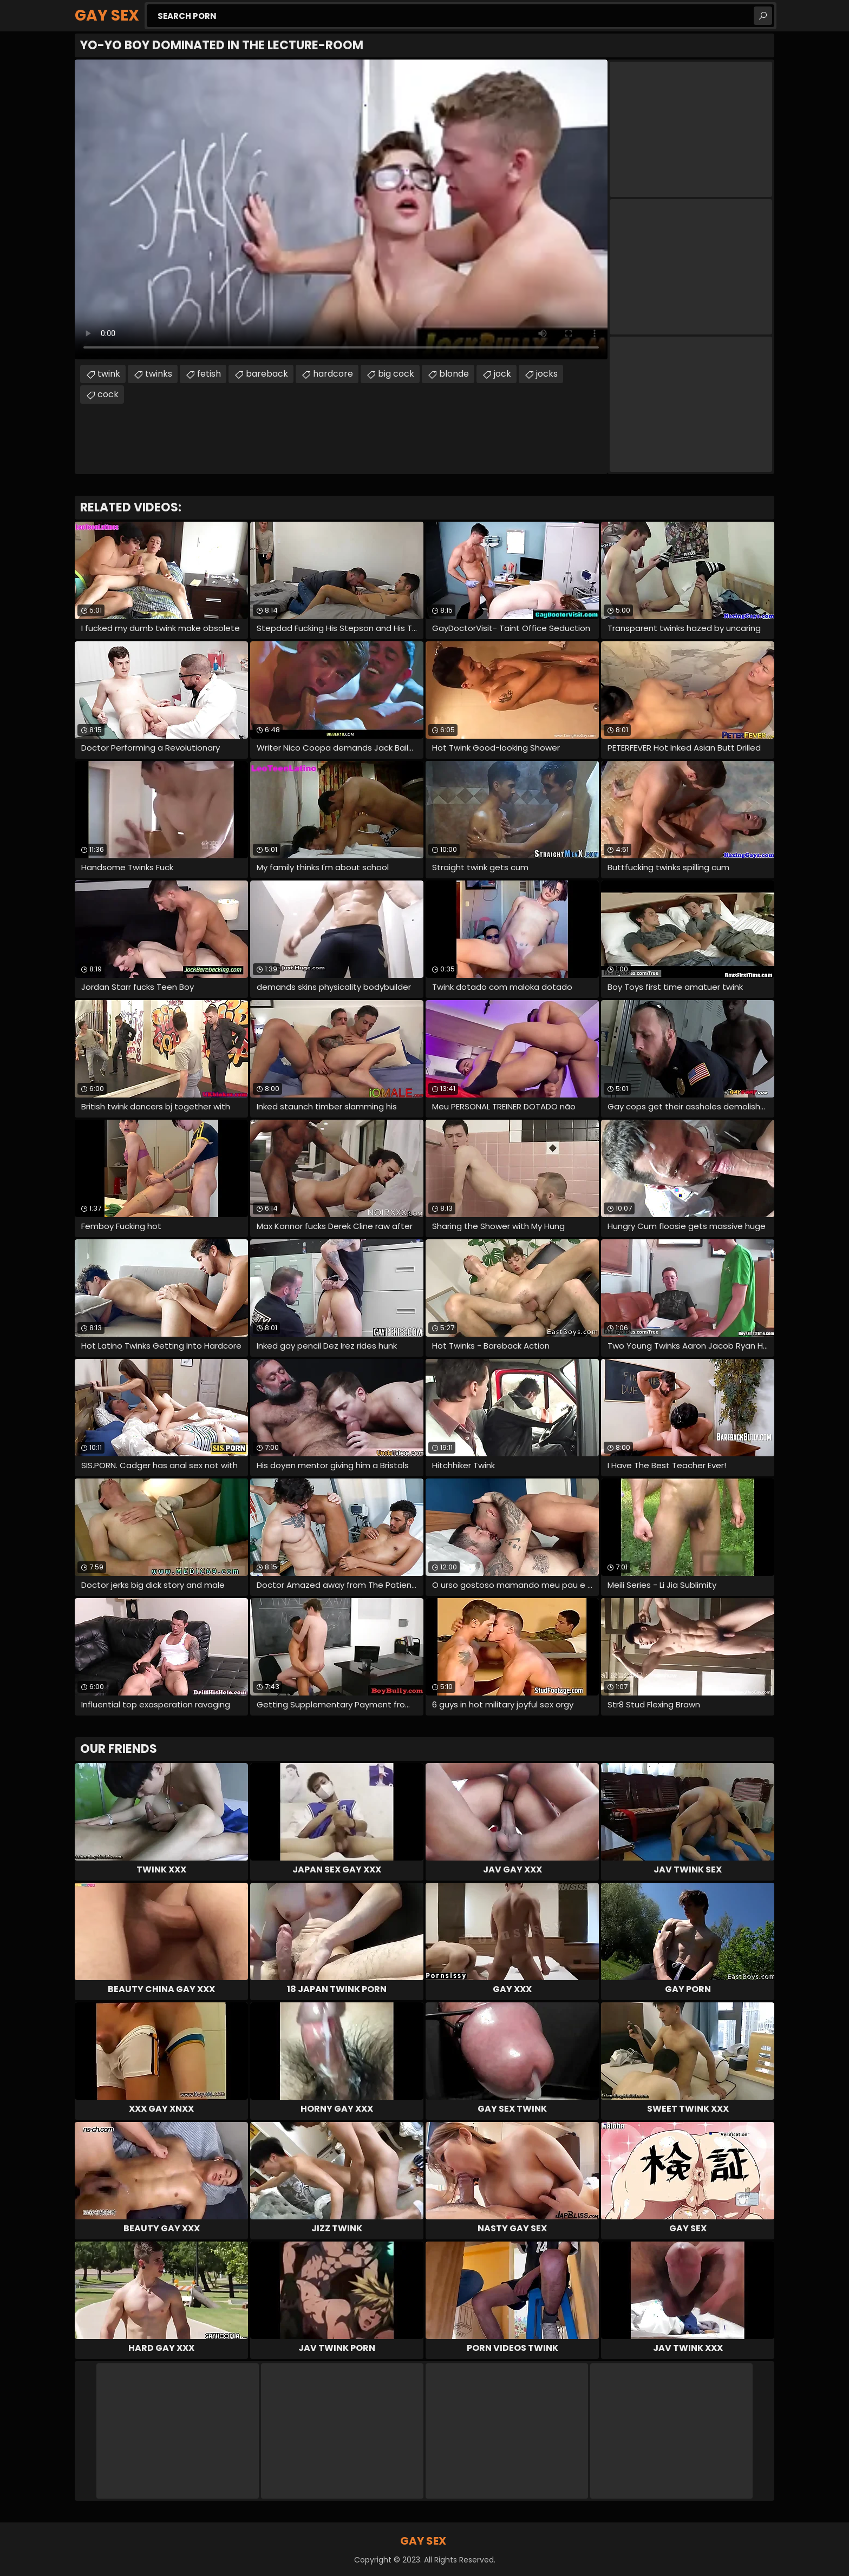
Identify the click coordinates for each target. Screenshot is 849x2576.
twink (108, 373)
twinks (158, 373)
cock (108, 394)
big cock (396, 373)
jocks (547, 373)
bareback (267, 373)
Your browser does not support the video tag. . (341, 209)
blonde (454, 373)
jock (502, 373)
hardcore (333, 373)
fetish (209, 373)
